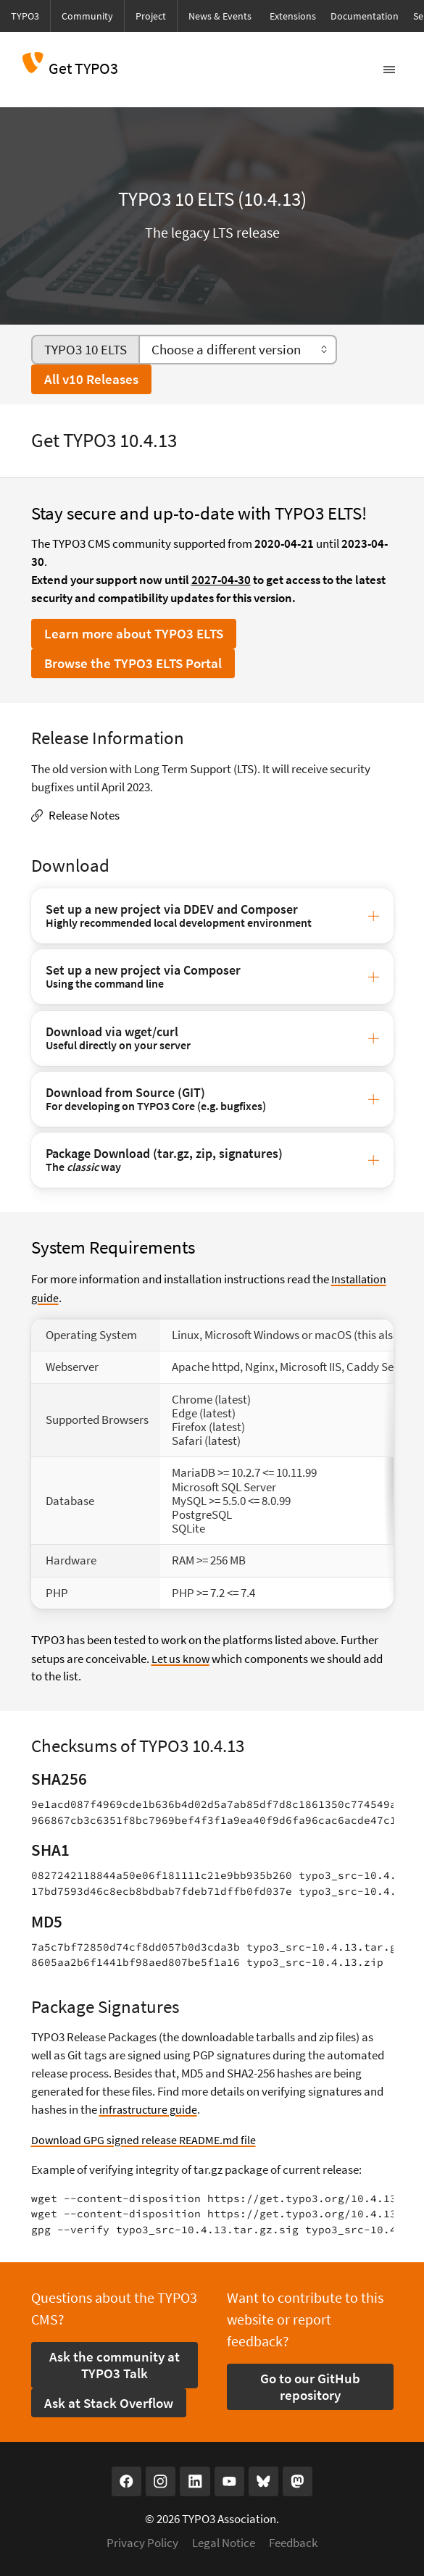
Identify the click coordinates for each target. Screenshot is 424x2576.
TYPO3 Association (229, 2515)
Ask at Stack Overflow (108, 2399)
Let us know (181, 1656)
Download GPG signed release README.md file (146, 2136)
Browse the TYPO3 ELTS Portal (133, 663)
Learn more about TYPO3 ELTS (133, 633)
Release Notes (84, 815)
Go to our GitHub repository (310, 2383)
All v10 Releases (91, 379)
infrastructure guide (150, 2106)
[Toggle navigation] (389, 69)
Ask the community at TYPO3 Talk (114, 2361)
